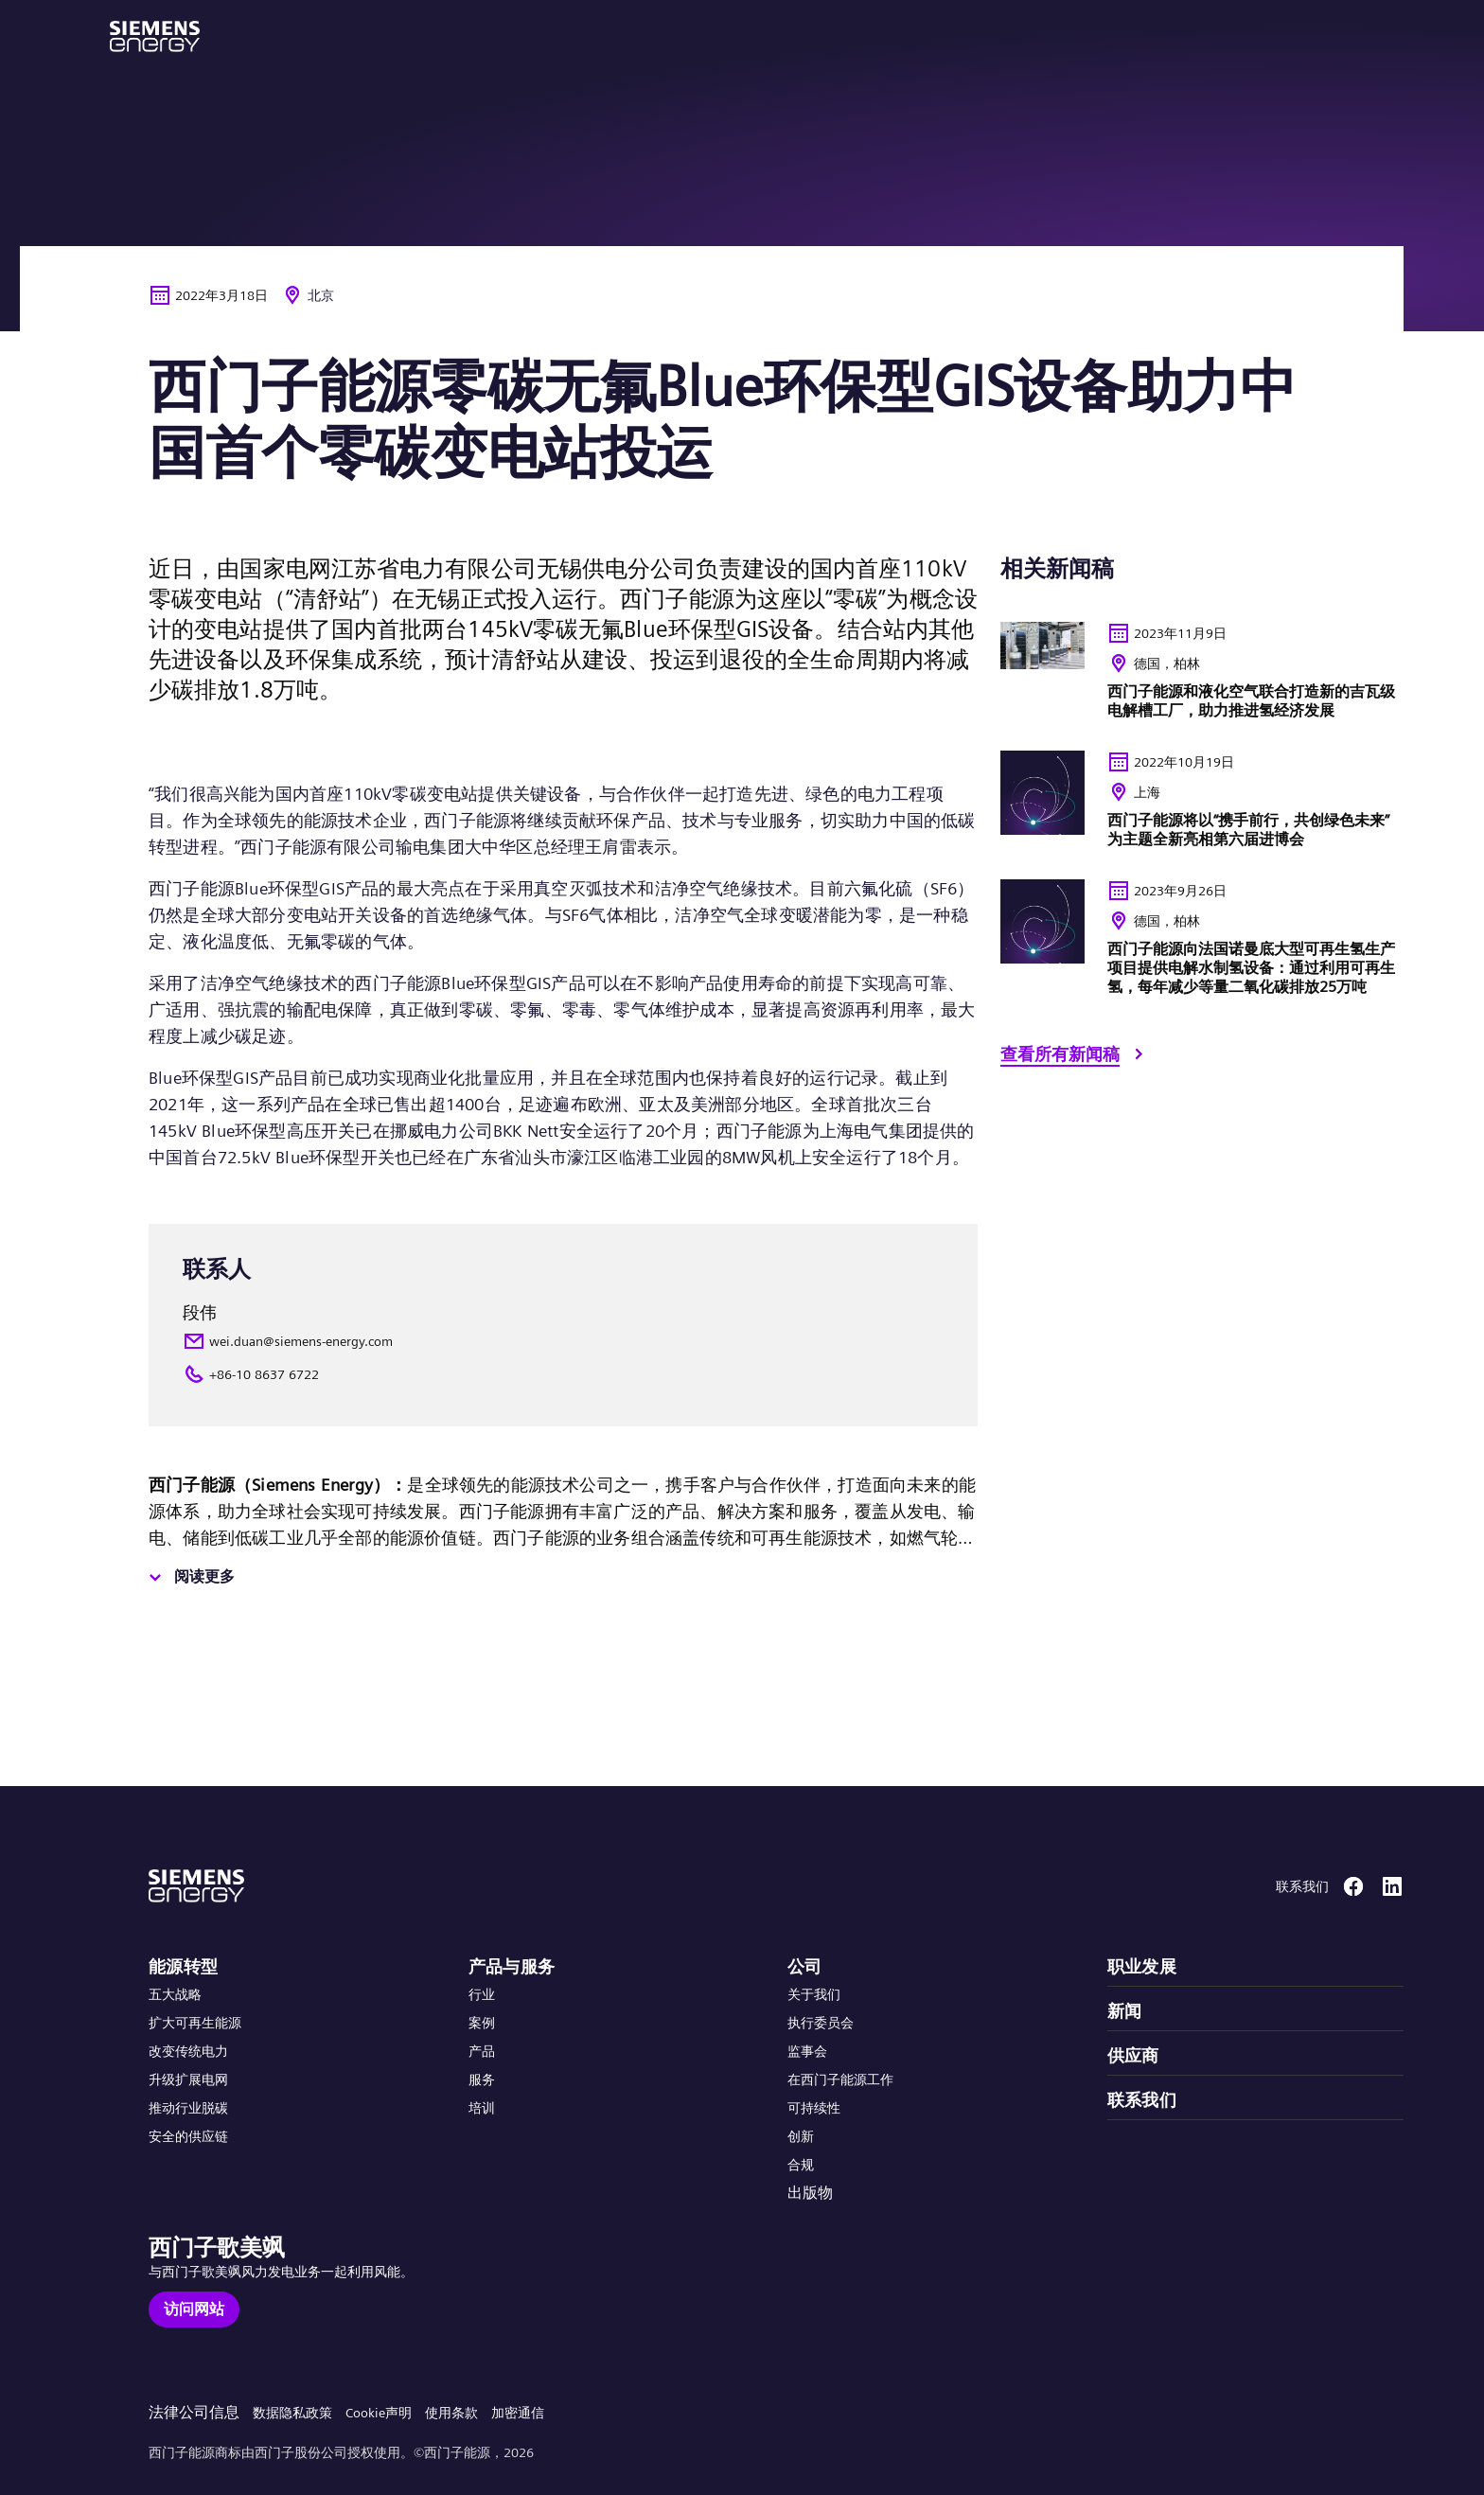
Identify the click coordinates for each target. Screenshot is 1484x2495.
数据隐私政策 (292, 2412)
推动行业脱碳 (188, 2107)
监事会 (807, 2051)
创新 (800, 2136)
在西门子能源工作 (840, 2079)
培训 (481, 2107)
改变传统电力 (188, 2051)
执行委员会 (820, 2022)
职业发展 (1142, 1966)
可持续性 (813, 2107)
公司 (804, 1966)
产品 (481, 2051)
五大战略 (175, 1994)
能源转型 (184, 1966)
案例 (481, 2022)
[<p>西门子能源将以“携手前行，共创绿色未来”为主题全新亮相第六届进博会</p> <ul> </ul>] (1202, 807)
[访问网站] (194, 2309)
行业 (481, 1994)
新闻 (1124, 2011)
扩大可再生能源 (195, 2022)
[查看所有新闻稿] (1075, 1057)
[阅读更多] (189, 1577)
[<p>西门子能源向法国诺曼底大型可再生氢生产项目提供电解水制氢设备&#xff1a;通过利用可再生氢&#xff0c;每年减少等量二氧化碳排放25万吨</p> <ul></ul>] (1202, 945)
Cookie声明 (378, 2412)
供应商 (1133, 2055)
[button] (155, 36)
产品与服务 (512, 1966)
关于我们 (813, 1994)
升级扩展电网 (188, 2079)
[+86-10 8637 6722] (563, 1374)
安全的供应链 (188, 2136)
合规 (800, 2164)
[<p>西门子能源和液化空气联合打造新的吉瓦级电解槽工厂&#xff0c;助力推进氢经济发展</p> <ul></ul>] (1202, 678)
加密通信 (517, 2412)
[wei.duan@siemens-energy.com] (563, 1341)
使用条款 (451, 2412)
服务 (481, 2079)
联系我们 (1142, 2100)
